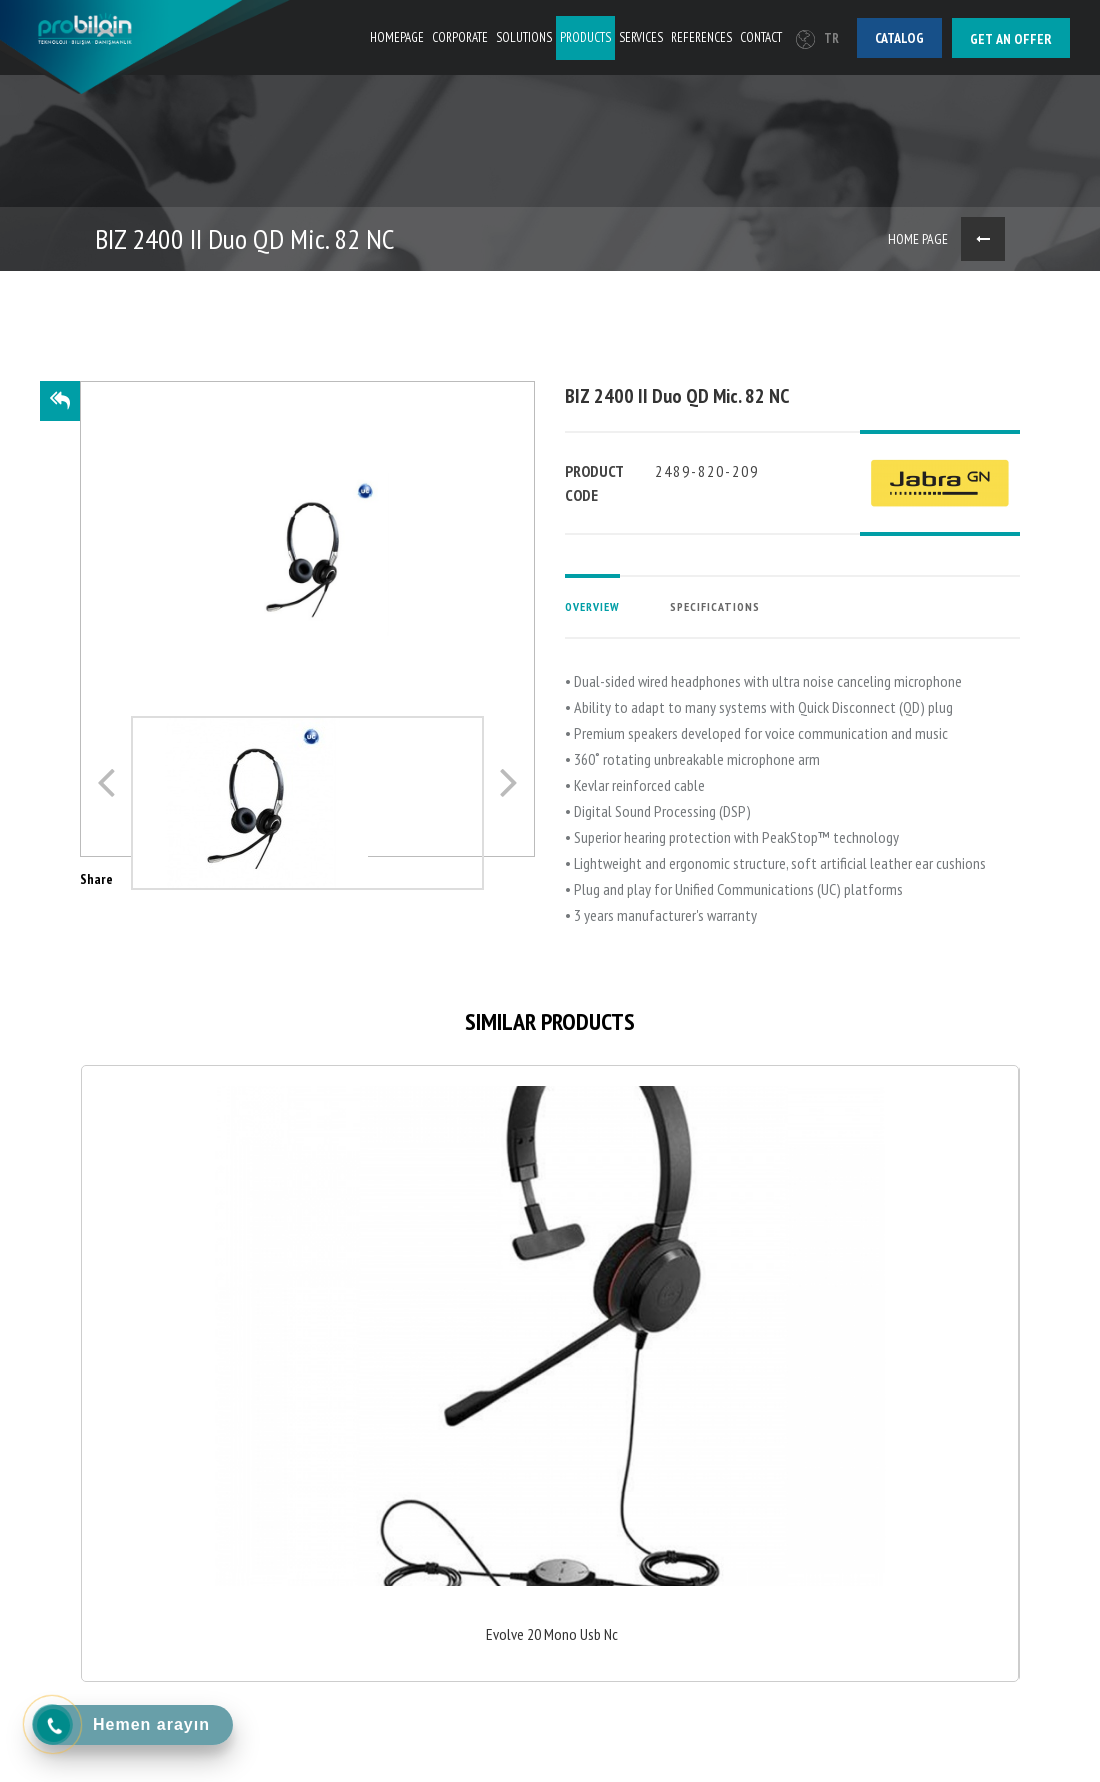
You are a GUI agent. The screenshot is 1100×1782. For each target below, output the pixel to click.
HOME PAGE (918, 239)
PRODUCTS (585, 37)
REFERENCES (701, 37)
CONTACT (761, 37)
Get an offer (1011, 39)
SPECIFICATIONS (715, 606)
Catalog (899, 38)
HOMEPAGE (397, 37)
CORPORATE (460, 37)
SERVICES (641, 37)
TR (817, 38)
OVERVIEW (592, 606)
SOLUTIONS (524, 37)
